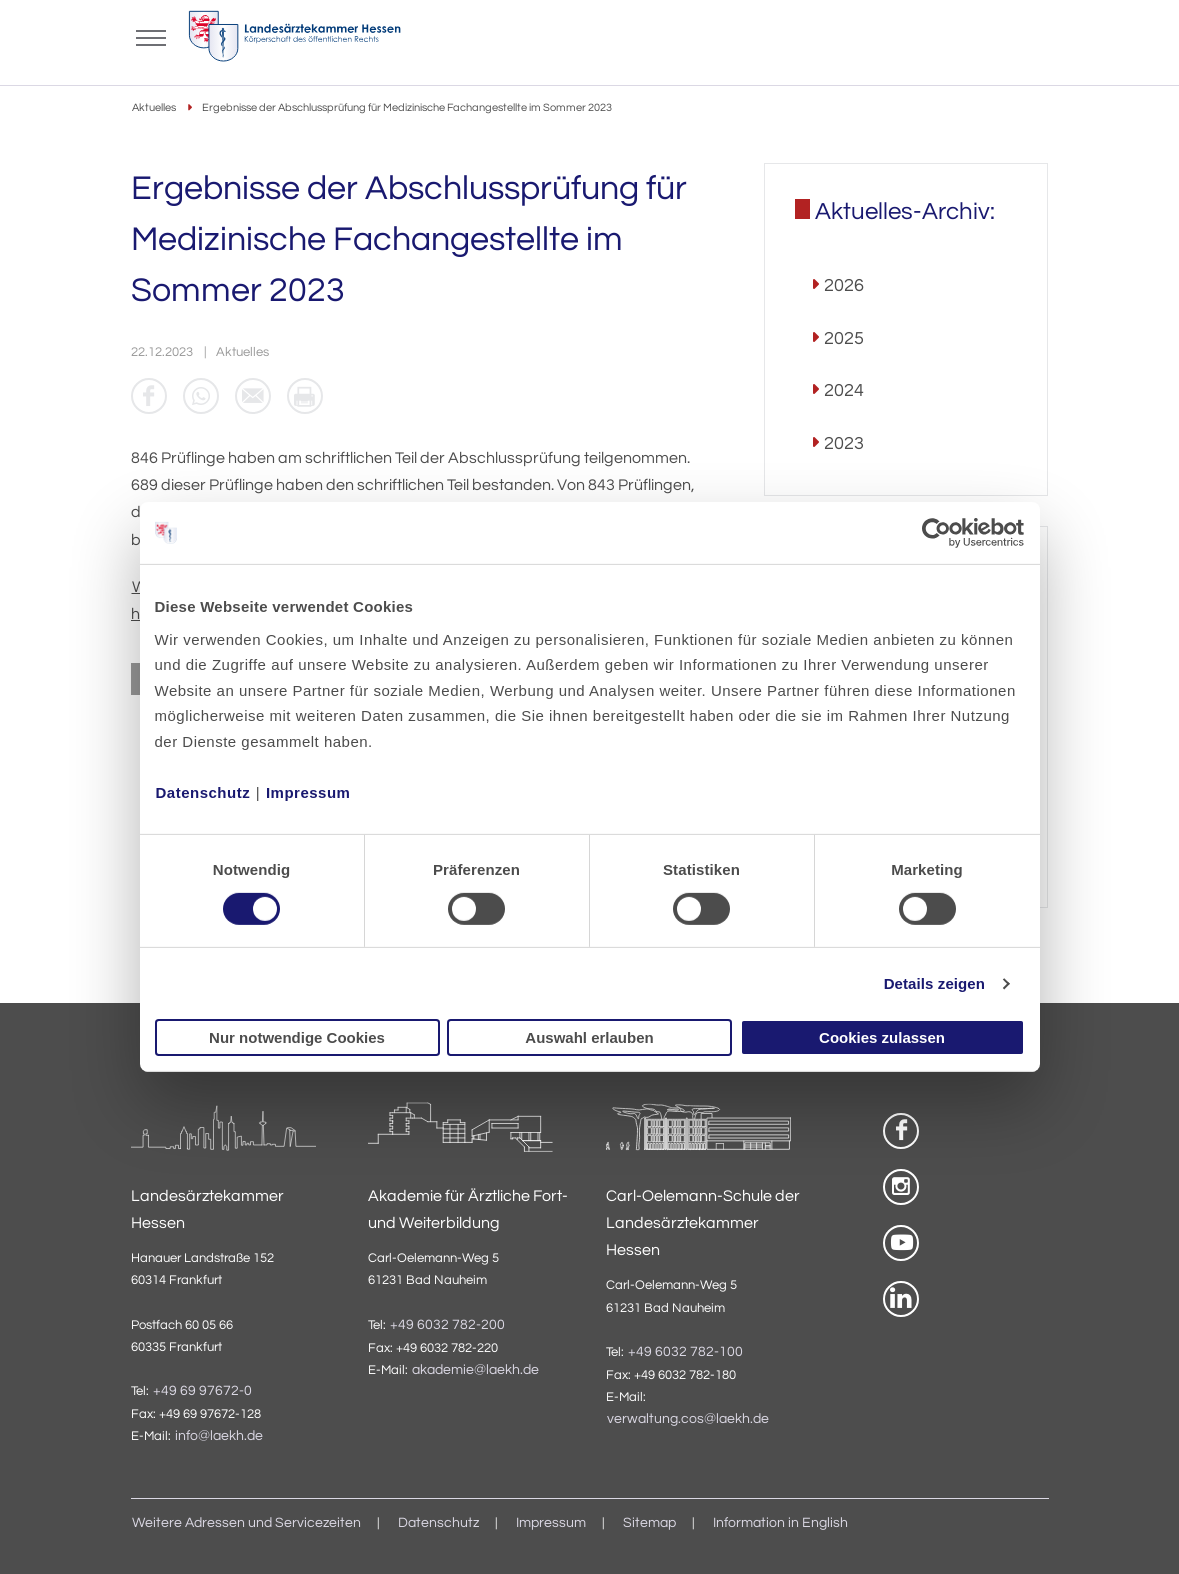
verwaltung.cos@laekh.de (688, 1419)
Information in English (780, 1523)
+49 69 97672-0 (202, 1391)
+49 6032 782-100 (685, 1352)
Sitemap (649, 1523)
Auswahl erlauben (589, 1037)
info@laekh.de (219, 1436)
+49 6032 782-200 (447, 1325)
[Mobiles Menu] (151, 36)
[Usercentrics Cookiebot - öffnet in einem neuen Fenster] (937, 533)
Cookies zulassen (882, 1037)
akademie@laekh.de (475, 1370)
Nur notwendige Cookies (297, 1037)
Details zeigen (934, 983)
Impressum (308, 791)
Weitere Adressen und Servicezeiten (246, 1523)
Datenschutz (203, 791)
